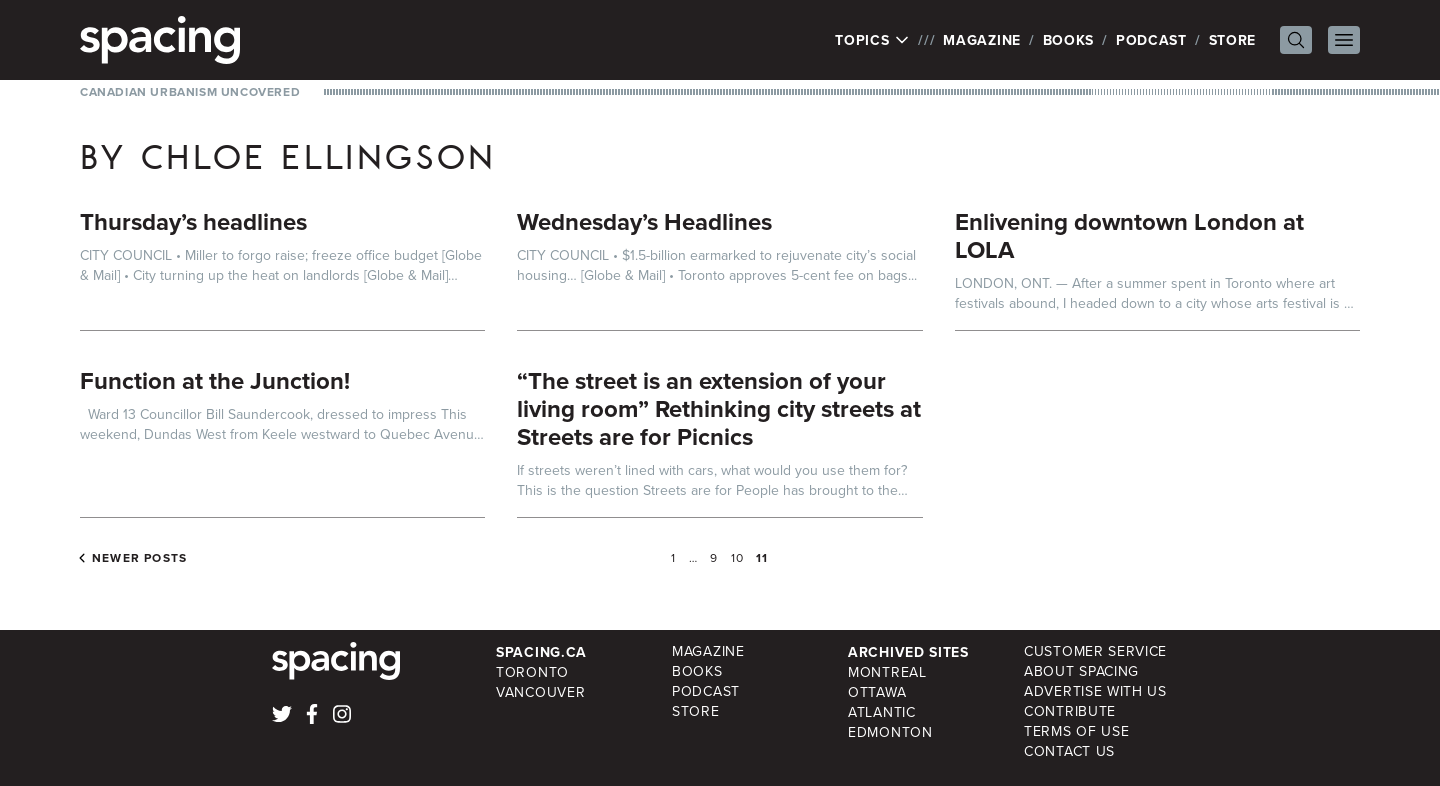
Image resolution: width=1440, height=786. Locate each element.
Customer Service (1095, 651)
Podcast (1151, 40)
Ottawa (877, 692)
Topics (872, 40)
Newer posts (139, 558)
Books (1069, 40)
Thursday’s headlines (193, 221)
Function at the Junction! (215, 380)
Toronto (532, 672)
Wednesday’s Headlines (644, 221)
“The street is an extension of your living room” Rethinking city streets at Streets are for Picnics (719, 408)
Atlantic (882, 712)
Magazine (982, 40)
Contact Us (1069, 751)
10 (737, 558)
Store (1233, 40)
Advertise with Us (1095, 691)
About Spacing (1081, 671)
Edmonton (890, 732)
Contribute (1070, 711)
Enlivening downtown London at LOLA (1129, 235)
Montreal (887, 672)
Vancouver (540, 692)
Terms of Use (1076, 731)
